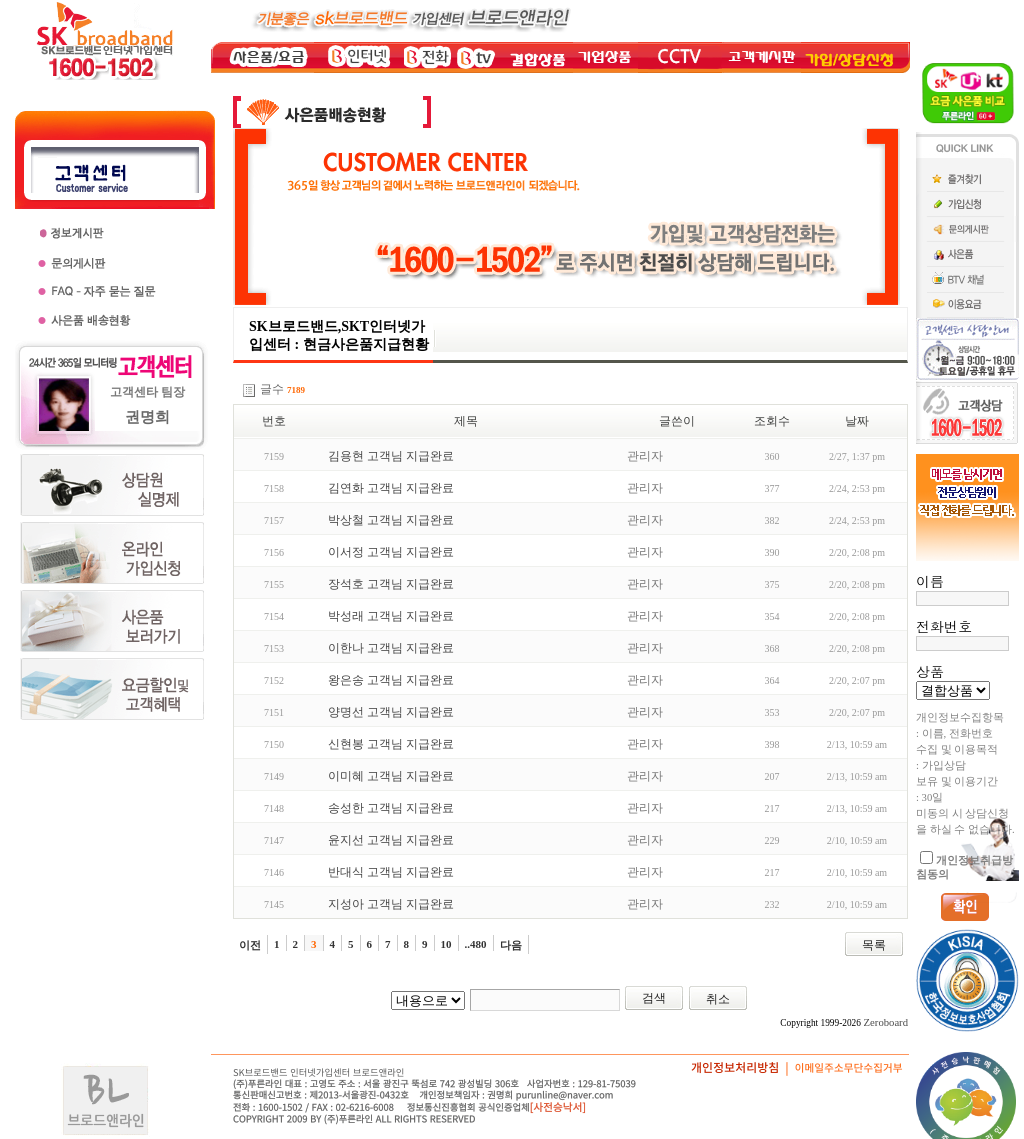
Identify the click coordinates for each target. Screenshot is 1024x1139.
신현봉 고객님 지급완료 (391, 744)
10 (446, 944)
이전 (250, 945)
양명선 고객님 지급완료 (391, 712)
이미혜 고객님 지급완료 (391, 776)
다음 (511, 945)
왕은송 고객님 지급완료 (391, 680)
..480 (476, 944)
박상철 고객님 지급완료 (391, 520)
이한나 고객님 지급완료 (391, 648)
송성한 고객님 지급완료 (391, 808)
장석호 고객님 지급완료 (391, 584)
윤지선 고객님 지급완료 (391, 840)
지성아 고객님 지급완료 (391, 904)
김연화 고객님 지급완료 (391, 488)
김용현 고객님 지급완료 (391, 456)
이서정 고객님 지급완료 (391, 552)
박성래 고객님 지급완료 (391, 616)
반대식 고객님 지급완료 (391, 872)
